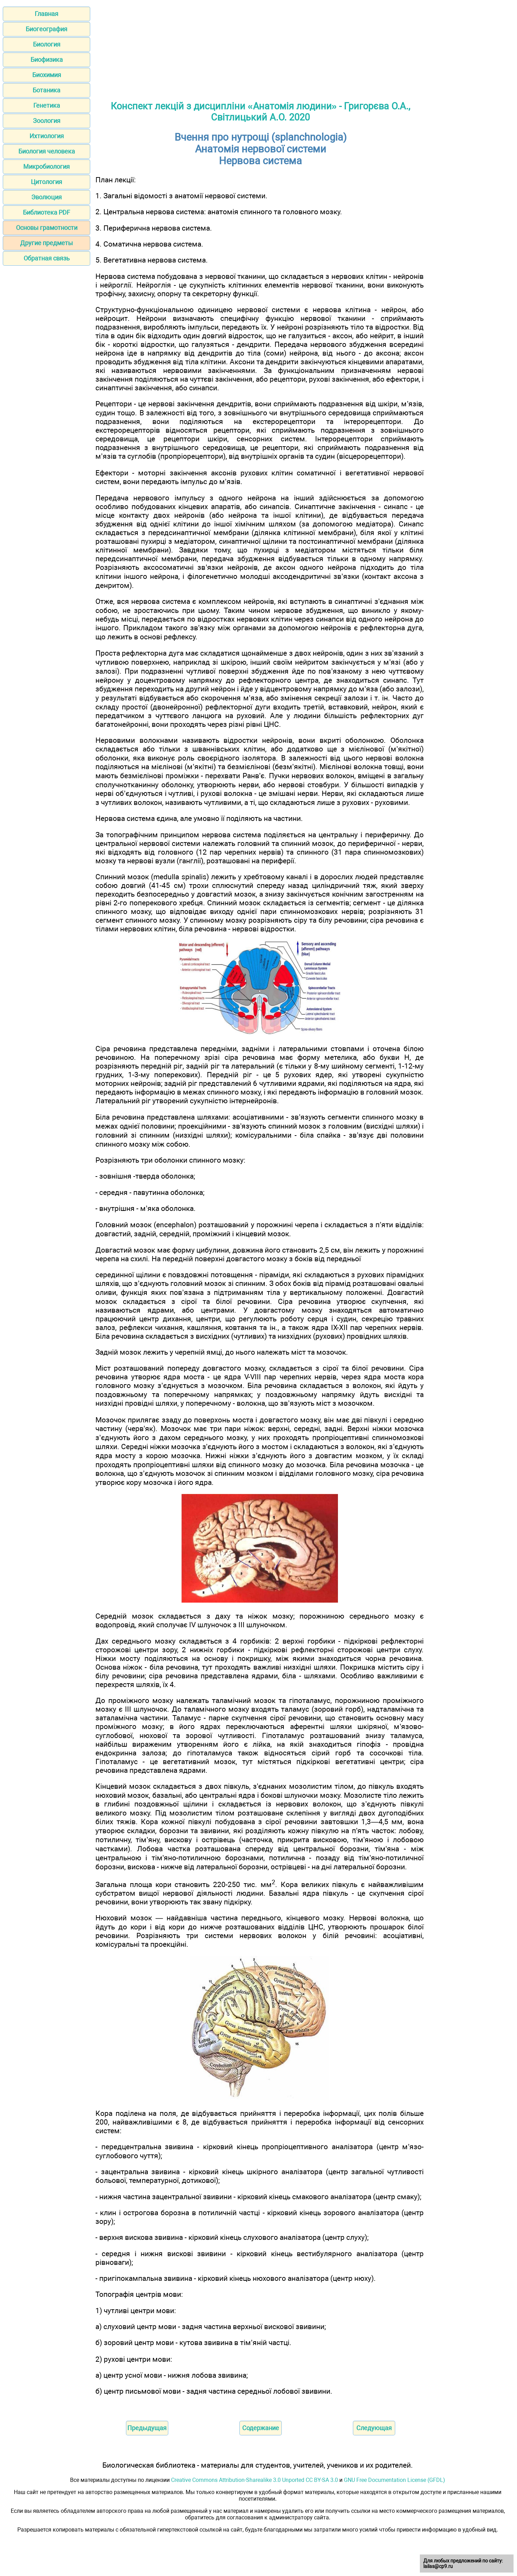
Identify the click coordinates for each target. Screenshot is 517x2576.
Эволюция (46, 197)
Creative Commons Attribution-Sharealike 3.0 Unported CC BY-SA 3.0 (254, 2480)
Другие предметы (46, 243)
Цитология (46, 181)
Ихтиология (46, 136)
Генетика (46, 105)
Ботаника (46, 90)
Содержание (260, 2428)
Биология (46, 44)
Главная (46, 13)
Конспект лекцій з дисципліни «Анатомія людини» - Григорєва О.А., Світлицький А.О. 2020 (260, 112)
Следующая (374, 2428)
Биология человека (46, 151)
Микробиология (46, 166)
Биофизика (47, 59)
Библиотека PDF (46, 212)
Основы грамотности (46, 227)
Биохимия (46, 74)
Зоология (46, 120)
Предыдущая (147, 2428)
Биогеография (46, 29)
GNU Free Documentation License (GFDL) (394, 2480)
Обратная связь (47, 258)
